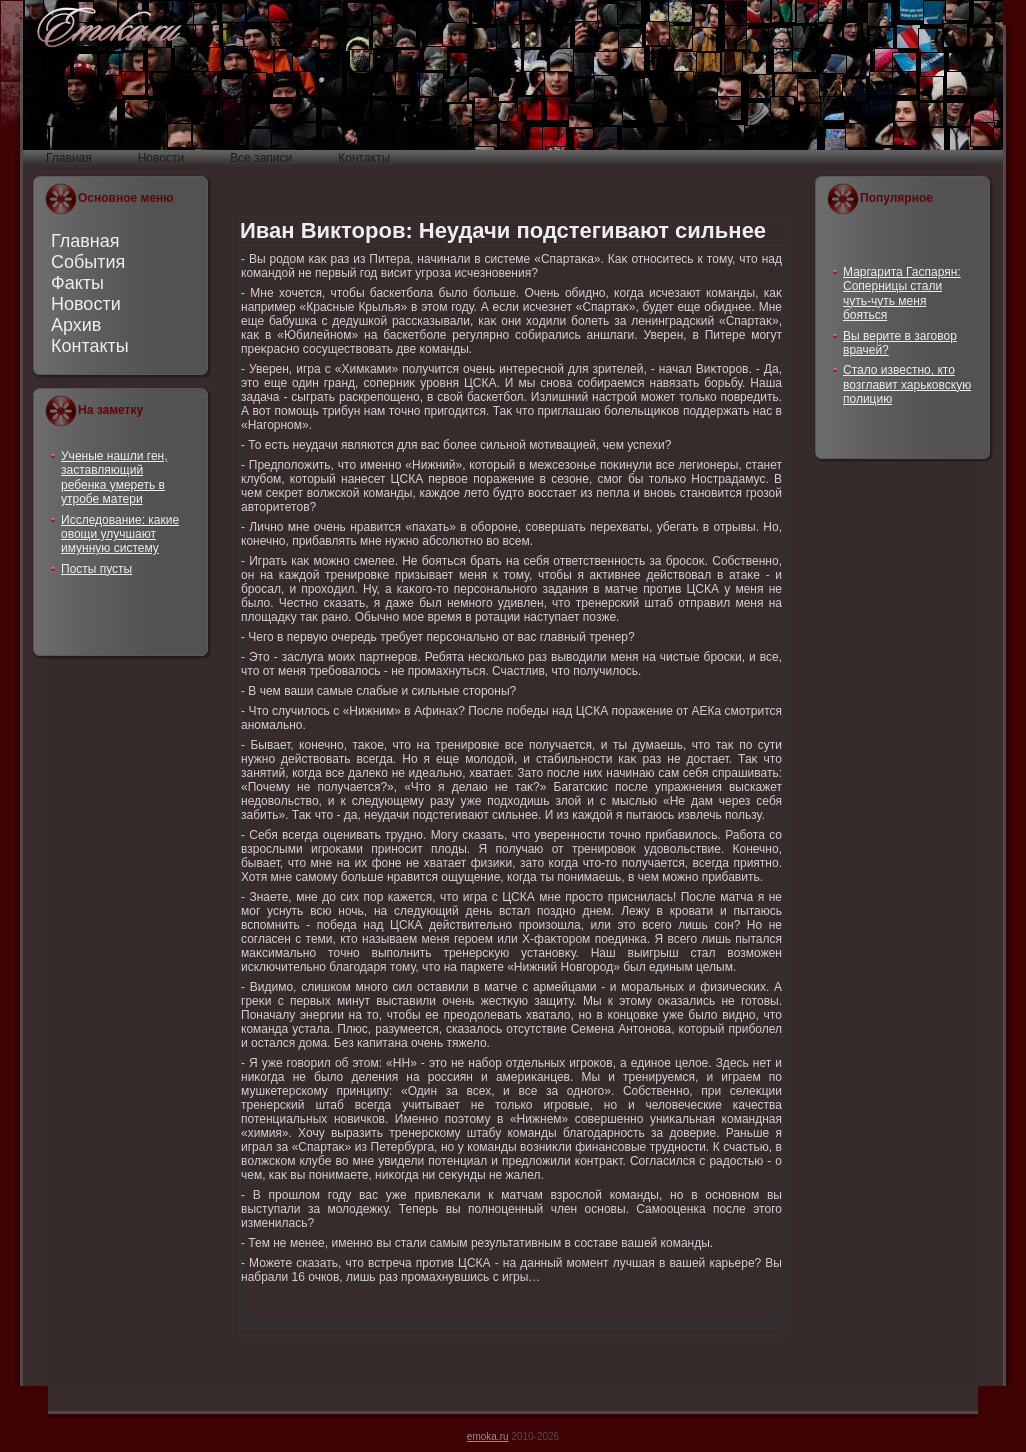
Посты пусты (96, 569)
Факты (77, 283)
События (88, 262)
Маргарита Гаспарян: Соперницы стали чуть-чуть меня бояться (902, 293)
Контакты (90, 346)
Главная (85, 241)
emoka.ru (488, 1436)
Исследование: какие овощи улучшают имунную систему (120, 534)
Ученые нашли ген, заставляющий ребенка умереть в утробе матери (114, 477)
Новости (86, 304)
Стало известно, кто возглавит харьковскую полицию (907, 384)
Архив (76, 325)
